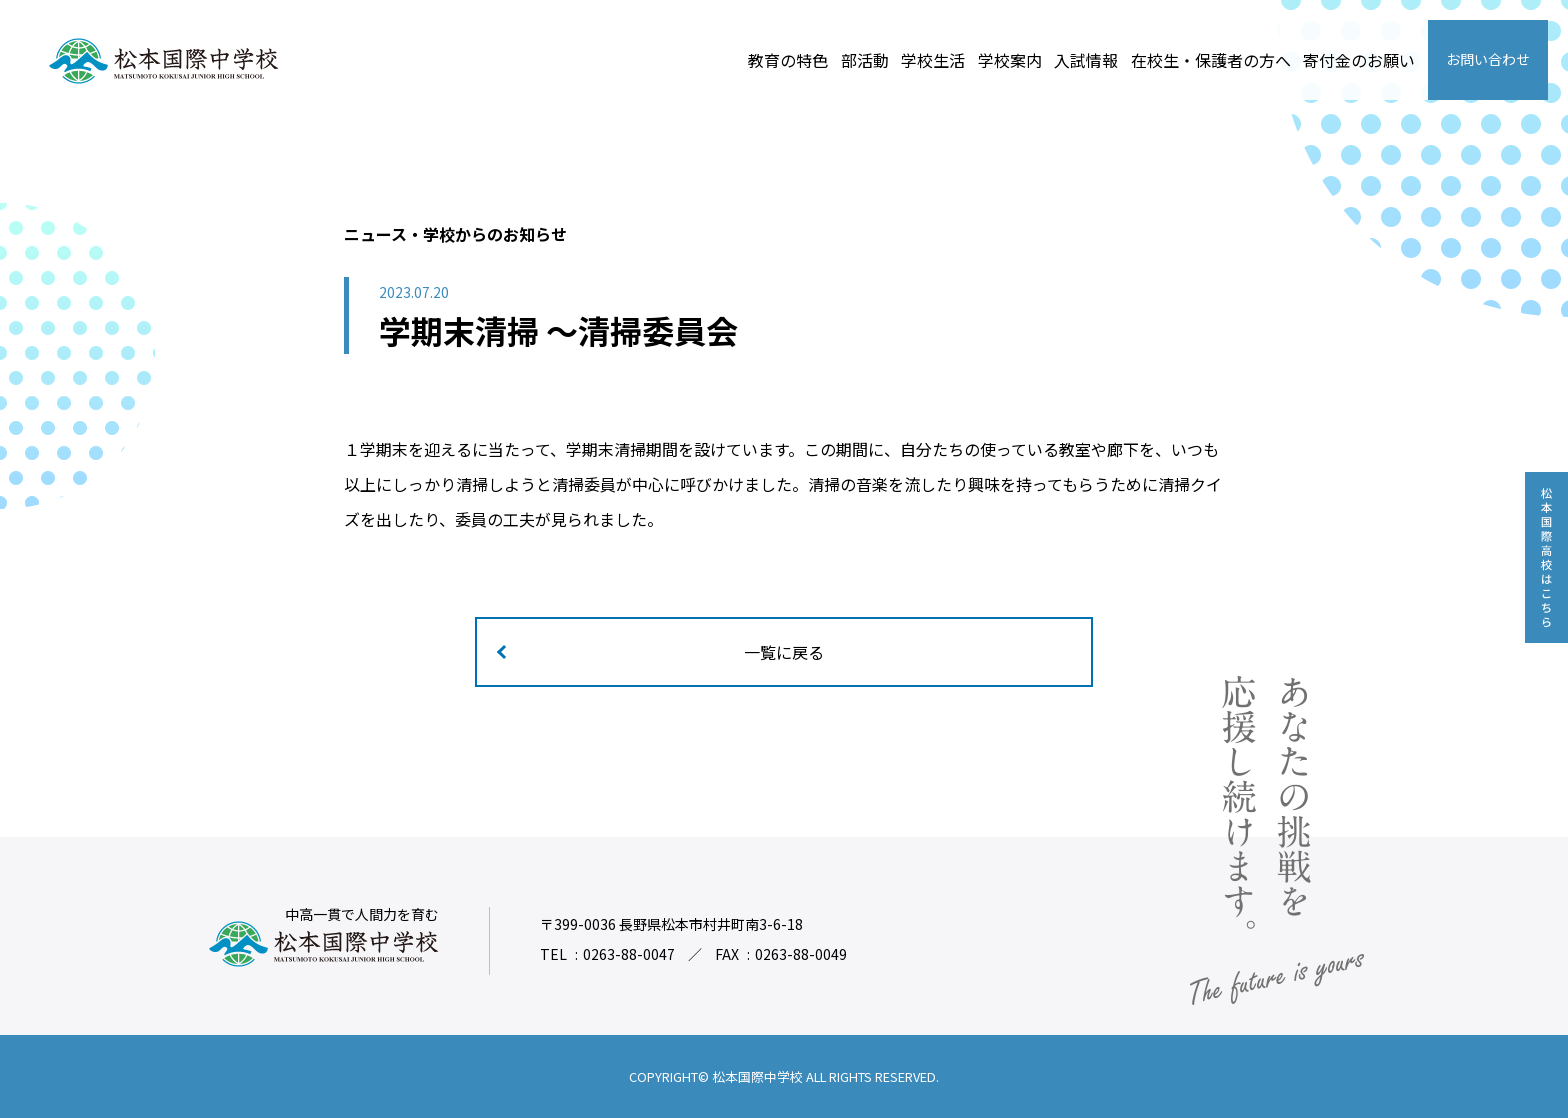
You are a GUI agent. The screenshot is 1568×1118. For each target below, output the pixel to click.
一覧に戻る (784, 652)
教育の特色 (788, 60)
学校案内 (1010, 60)
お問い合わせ (1488, 59)
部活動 (865, 60)
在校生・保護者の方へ (1211, 60)
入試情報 (1086, 60)
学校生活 (933, 60)
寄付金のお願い (1359, 60)
